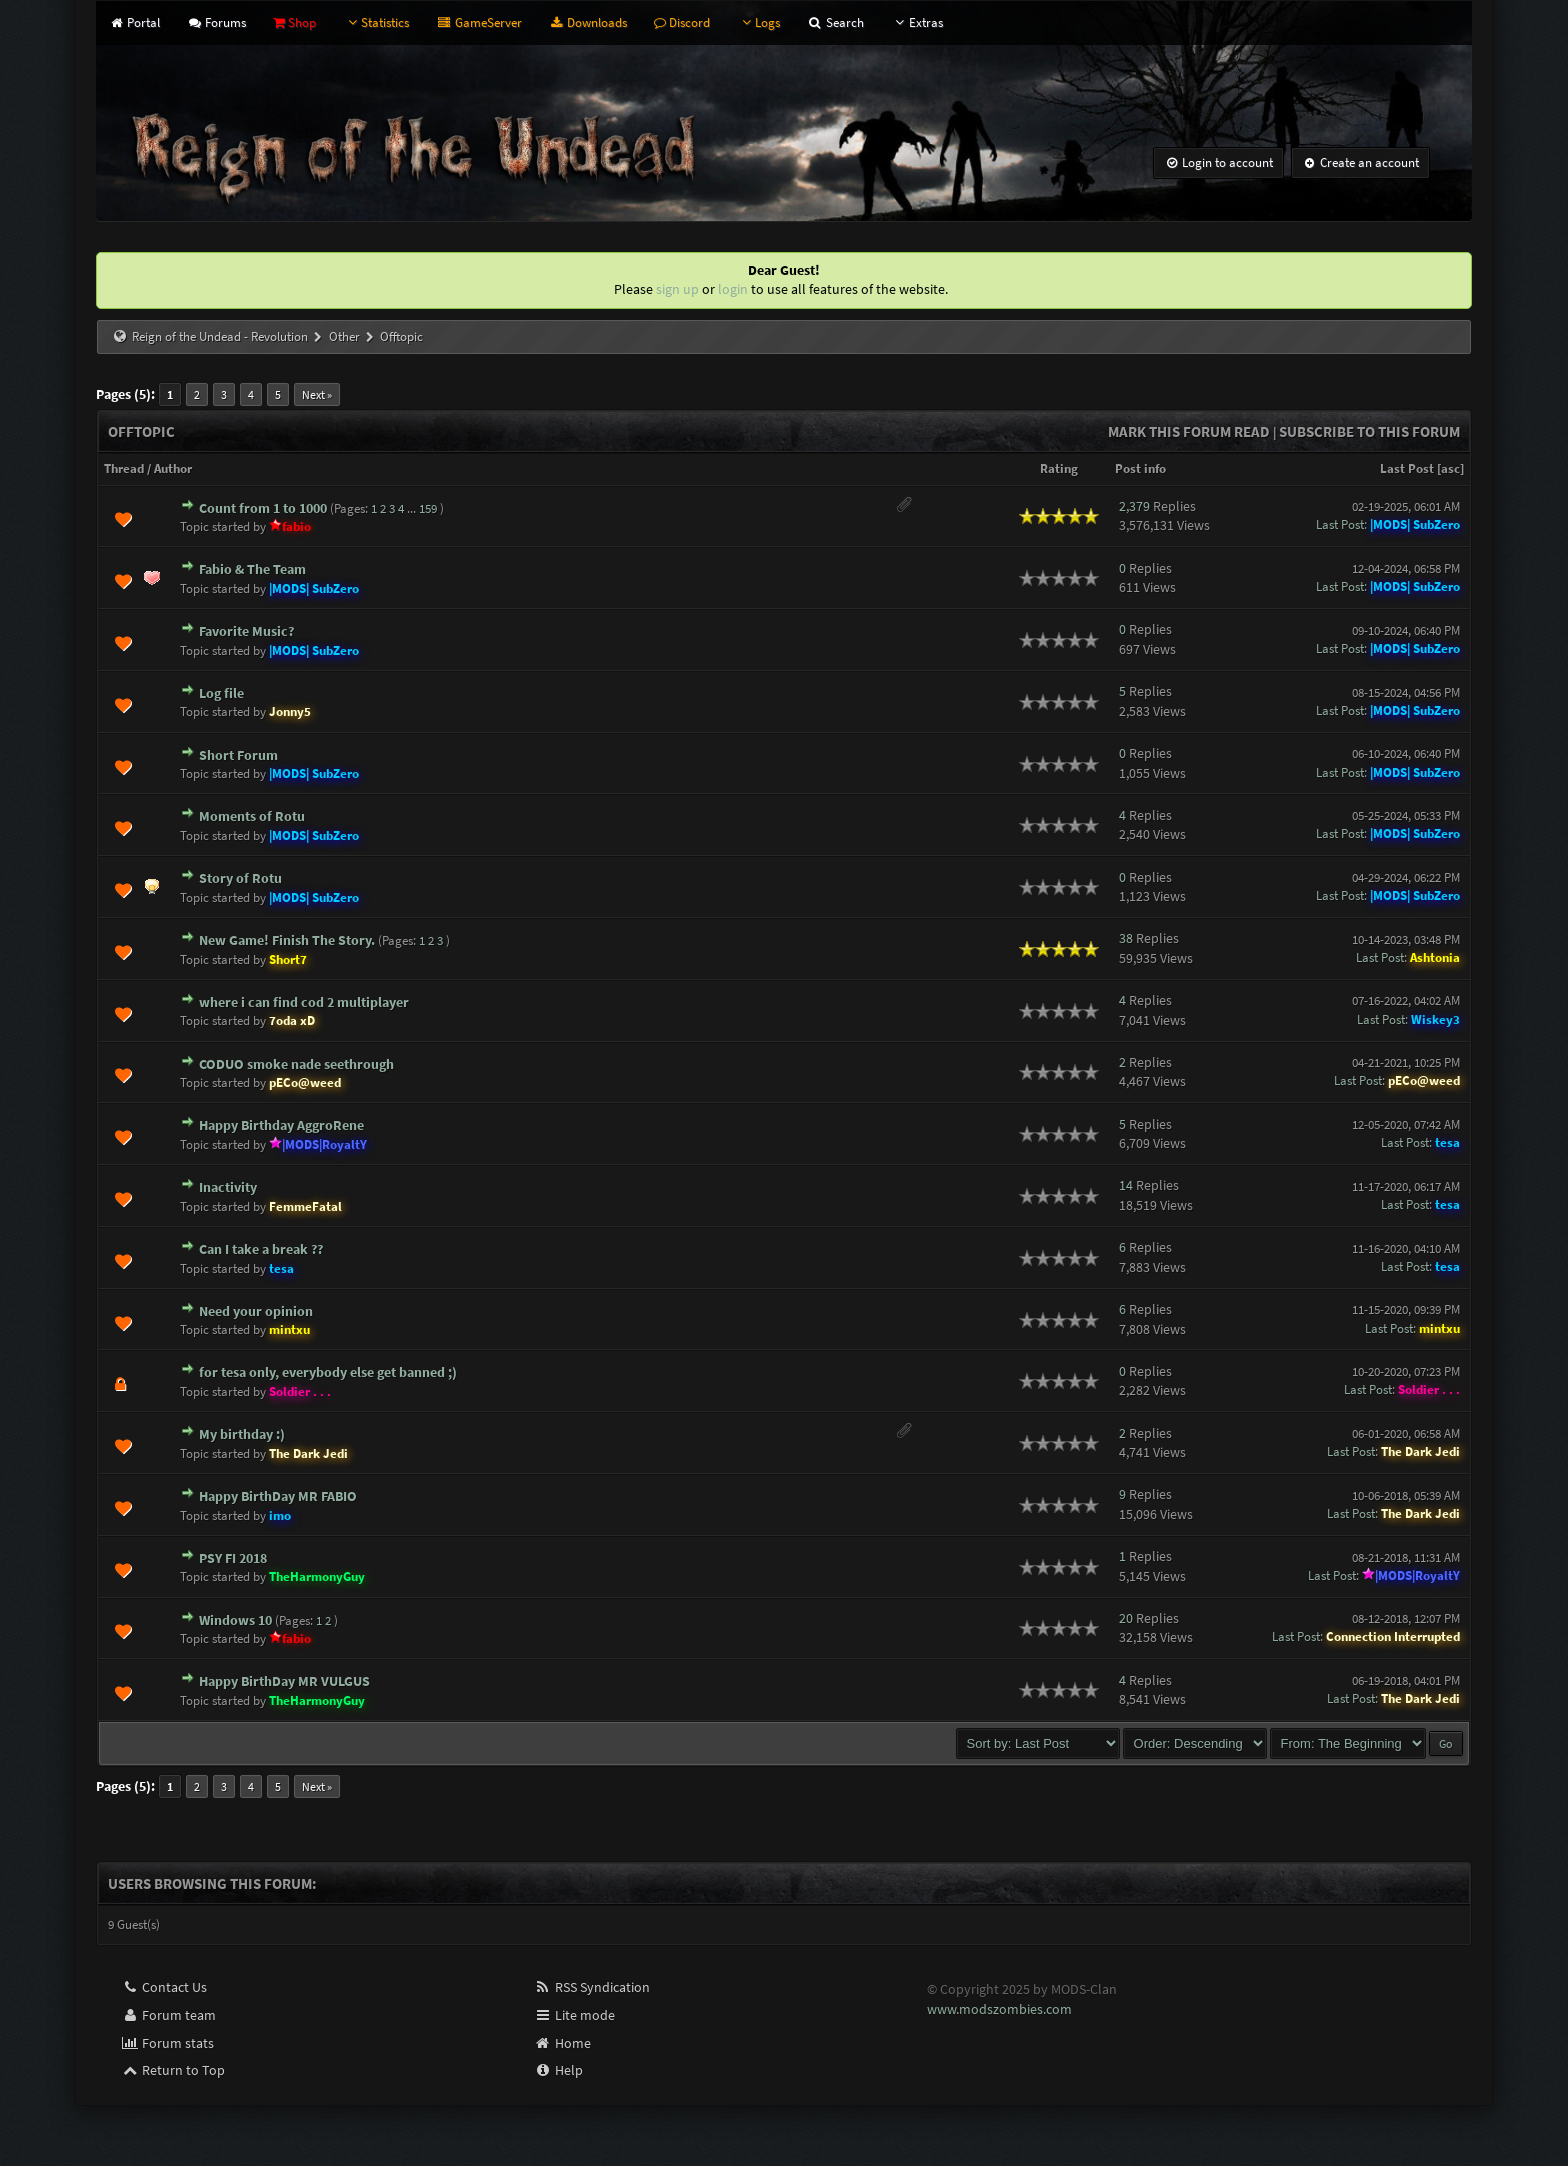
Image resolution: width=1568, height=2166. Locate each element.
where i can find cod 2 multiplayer (304, 1002)
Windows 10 (235, 1620)
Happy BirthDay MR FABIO (278, 1496)
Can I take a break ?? (261, 1249)
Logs (758, 22)
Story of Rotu (240, 878)
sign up (677, 289)
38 (1126, 938)
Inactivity (228, 1187)
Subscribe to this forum (1369, 431)
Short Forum (238, 755)
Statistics (376, 22)
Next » (317, 394)
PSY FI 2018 (233, 1558)
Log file (221, 693)
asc (1450, 468)
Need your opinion (256, 1311)
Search (835, 22)
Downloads (588, 22)
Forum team (168, 2015)
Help (558, 2070)
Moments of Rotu (252, 816)
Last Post (1407, 468)
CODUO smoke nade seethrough (296, 1064)
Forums (216, 22)
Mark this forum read (1189, 431)
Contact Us (164, 1987)
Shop (294, 22)
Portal (133, 22)
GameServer (478, 22)
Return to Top (173, 2070)
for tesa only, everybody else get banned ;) (328, 1372)
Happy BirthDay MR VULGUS (284, 1681)
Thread (124, 468)
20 (1126, 1618)
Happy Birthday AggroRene (281, 1125)
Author (173, 468)
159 (428, 508)
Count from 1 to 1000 (263, 508)
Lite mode (574, 2015)
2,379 (1134, 506)
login (733, 289)
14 (1126, 1185)
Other (344, 336)
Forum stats (167, 2043)
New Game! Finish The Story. (287, 940)
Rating (1059, 468)
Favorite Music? (246, 631)
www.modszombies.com (999, 2009)
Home (562, 2043)
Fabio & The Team (252, 569)
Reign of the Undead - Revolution (220, 336)
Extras (917, 22)
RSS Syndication (592, 1987)
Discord (682, 22)
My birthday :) (242, 1434)
